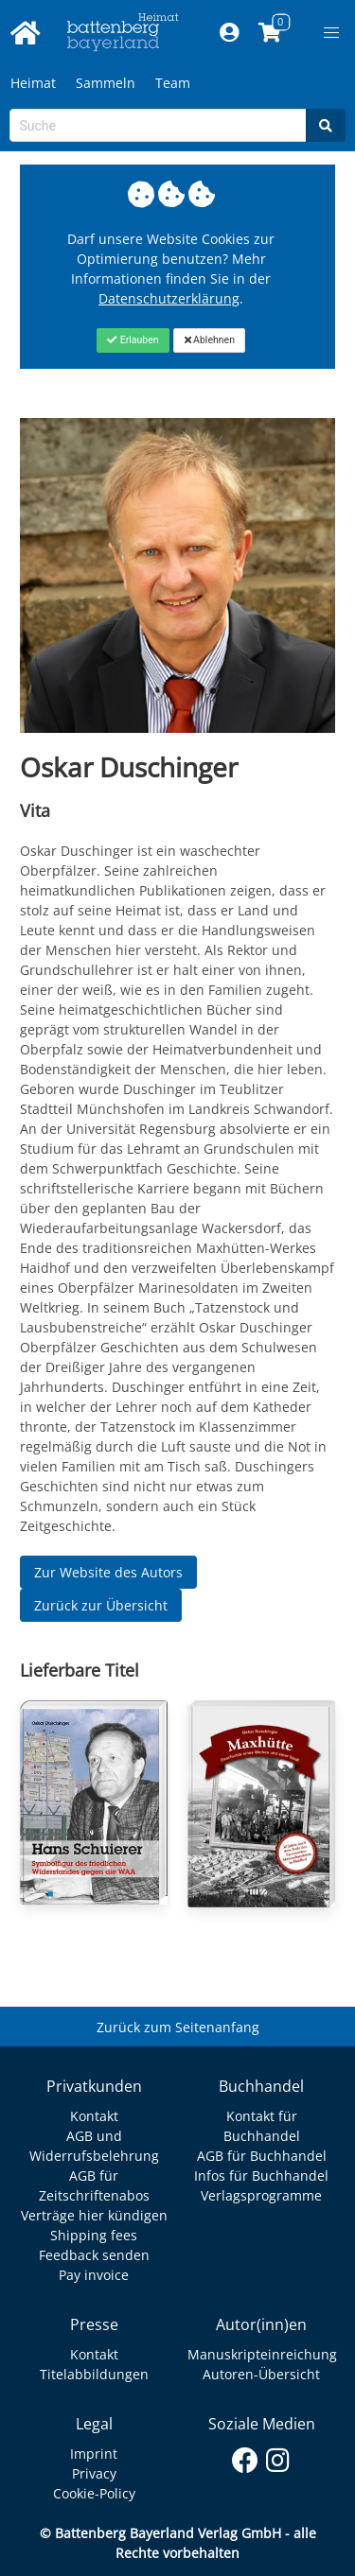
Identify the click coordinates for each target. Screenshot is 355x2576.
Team (172, 83)
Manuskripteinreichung (262, 2354)
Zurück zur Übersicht (101, 1605)
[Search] (326, 125)
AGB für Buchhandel (262, 2156)
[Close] (133, 340)
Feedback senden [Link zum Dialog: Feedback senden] (94, 2255)
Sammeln (105, 83)
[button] (331, 33)
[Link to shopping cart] (269, 33)
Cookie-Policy (94, 2493)
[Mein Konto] (228, 33)
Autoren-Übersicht (261, 2374)
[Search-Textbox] (158, 125)
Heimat (33, 83)
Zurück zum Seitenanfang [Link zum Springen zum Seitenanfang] (178, 2027)
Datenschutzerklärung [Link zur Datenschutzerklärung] (169, 298)
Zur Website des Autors (108, 1572)
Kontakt (94, 2116)
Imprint (93, 2454)
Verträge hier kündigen (94, 2215)
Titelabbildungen (94, 2374)
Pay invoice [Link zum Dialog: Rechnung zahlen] (94, 2275)
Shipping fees (93, 2235)
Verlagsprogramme (261, 2195)
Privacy (94, 2473)
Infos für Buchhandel (261, 2175)
